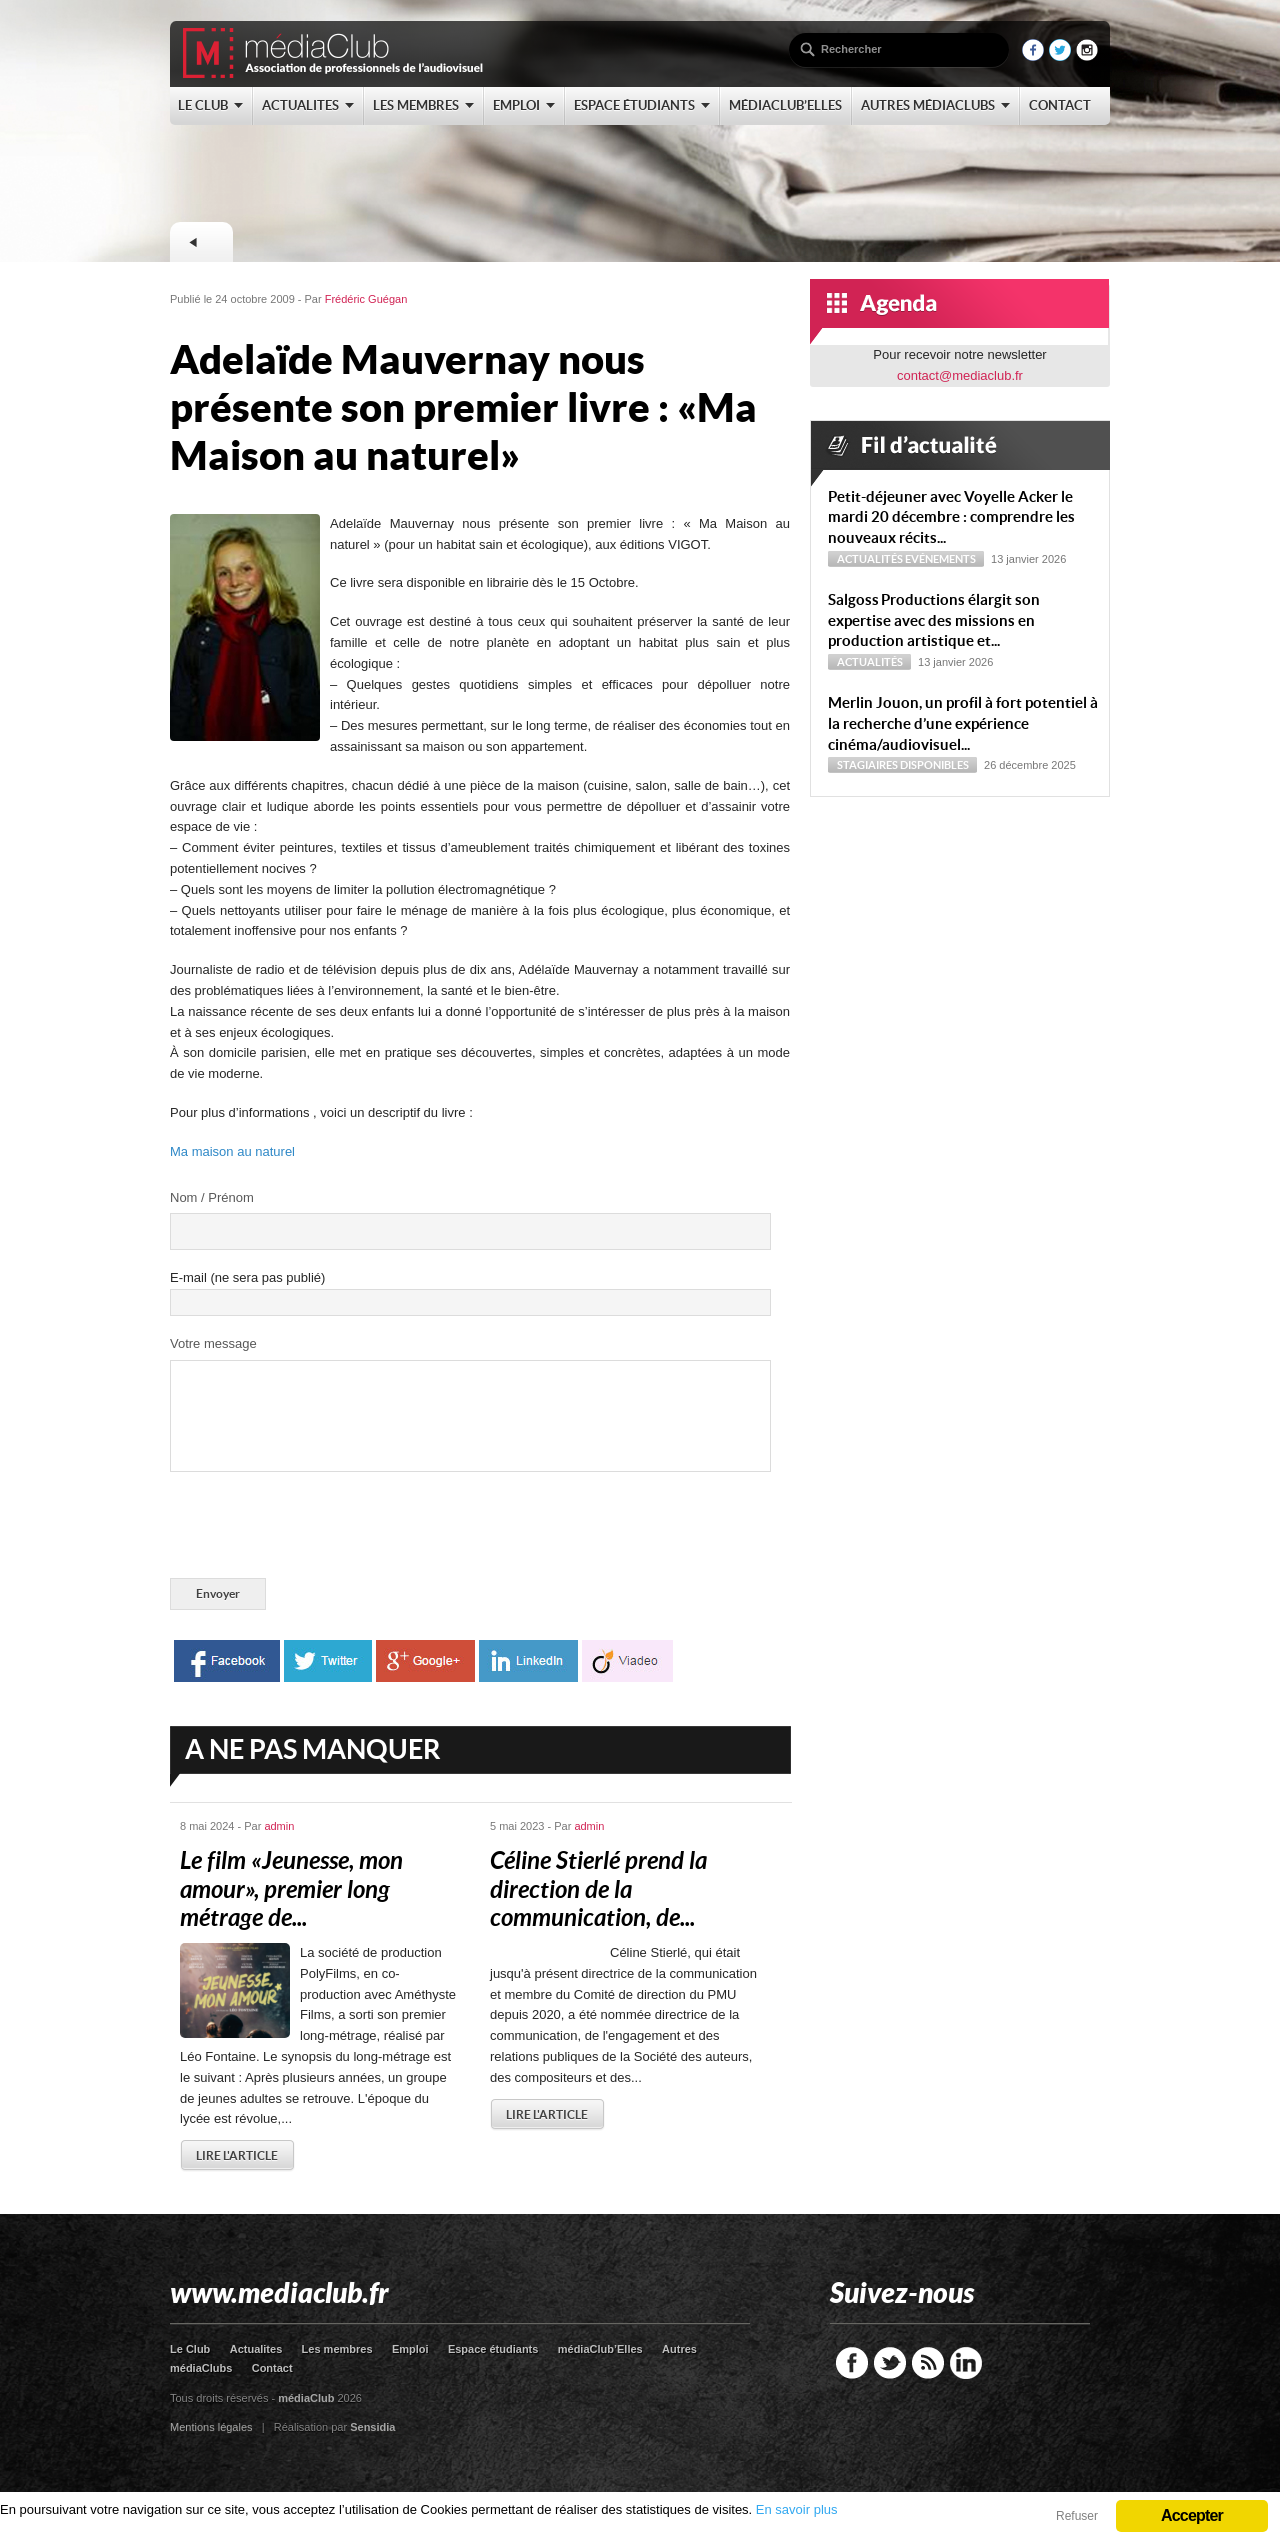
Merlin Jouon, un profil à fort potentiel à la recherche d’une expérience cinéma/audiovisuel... (963, 723)
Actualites (256, 2349)
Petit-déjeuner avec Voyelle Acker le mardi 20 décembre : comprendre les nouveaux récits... (951, 517)
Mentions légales (211, 2427)
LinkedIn (966, 2363)
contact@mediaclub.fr (960, 375)
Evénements (940, 559)
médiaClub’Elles (600, 2349)
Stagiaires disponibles (903, 765)
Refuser (1077, 2516)
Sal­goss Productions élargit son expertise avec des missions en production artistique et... (934, 620)
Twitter (890, 2363)
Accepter (1192, 2515)
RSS (928, 2363)
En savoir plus (797, 2509)
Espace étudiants (493, 2349)
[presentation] (322, 1529)
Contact (272, 2368)
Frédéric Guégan (366, 299)
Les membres (337, 2349)
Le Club (190, 2349)
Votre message (213, 1343)
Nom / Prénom (212, 1197)
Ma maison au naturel (232, 1151)
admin (279, 1826)
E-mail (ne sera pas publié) (247, 1277)
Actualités (870, 559)
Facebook (852, 2363)
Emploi (410, 2349)
